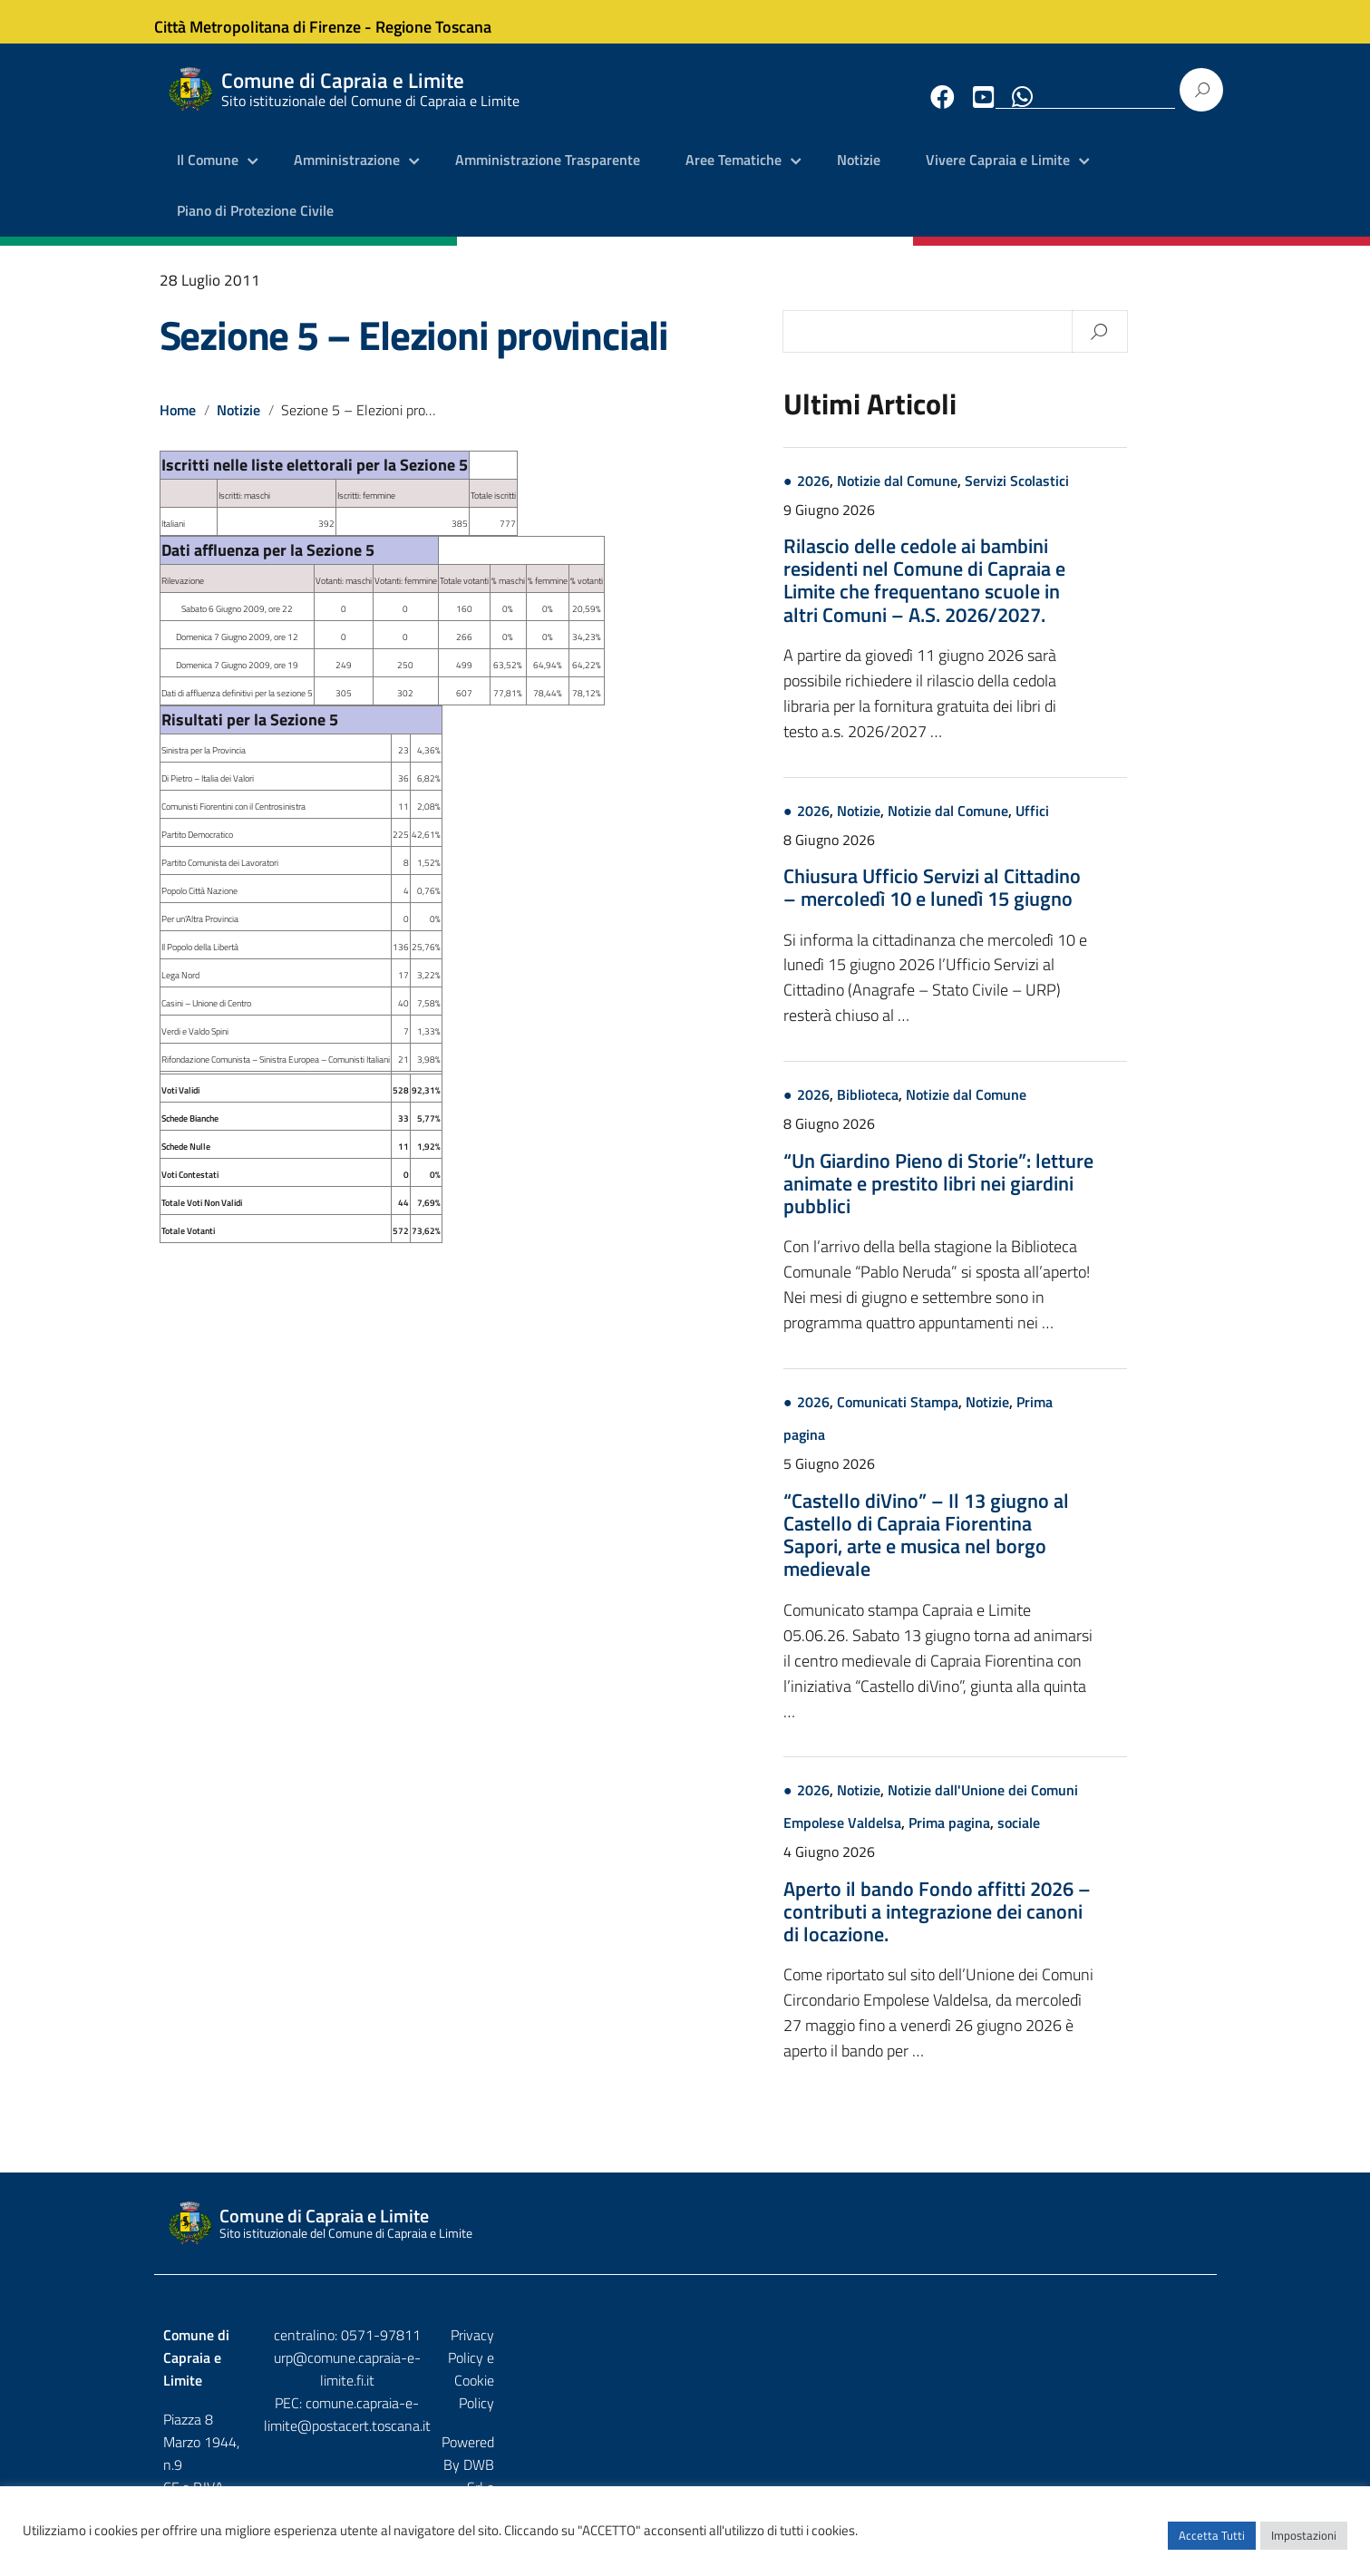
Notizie (858, 177)
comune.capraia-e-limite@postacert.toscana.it (700, 2395)
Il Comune (207, 177)
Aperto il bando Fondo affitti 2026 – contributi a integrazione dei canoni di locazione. (1021, 1927)
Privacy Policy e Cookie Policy (1120, 2351)
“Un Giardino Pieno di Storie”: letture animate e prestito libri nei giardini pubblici (1023, 1199)
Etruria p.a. (1176, 2389)
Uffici (1116, 826)
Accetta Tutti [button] (1212, 2544)
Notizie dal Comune (981, 496)
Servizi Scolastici (1101, 496)
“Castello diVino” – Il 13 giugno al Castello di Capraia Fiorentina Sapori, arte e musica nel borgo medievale (1010, 1550)
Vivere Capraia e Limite (998, 177)
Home (178, 425)
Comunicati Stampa (982, 1418)
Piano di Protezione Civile (255, 227)
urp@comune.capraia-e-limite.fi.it (685, 2373)
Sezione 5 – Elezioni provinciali (414, 350)
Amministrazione (347, 177)
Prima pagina (1033, 1839)
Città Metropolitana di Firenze (273, 21)
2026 (897, 496)
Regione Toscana (450, 21)
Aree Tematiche (733, 177)
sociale (1103, 1839)
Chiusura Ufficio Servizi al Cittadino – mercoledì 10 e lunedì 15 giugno (1016, 902)
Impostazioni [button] (1303, 2544)
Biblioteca (952, 1111)
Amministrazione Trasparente (547, 177)
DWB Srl (1104, 2389)
